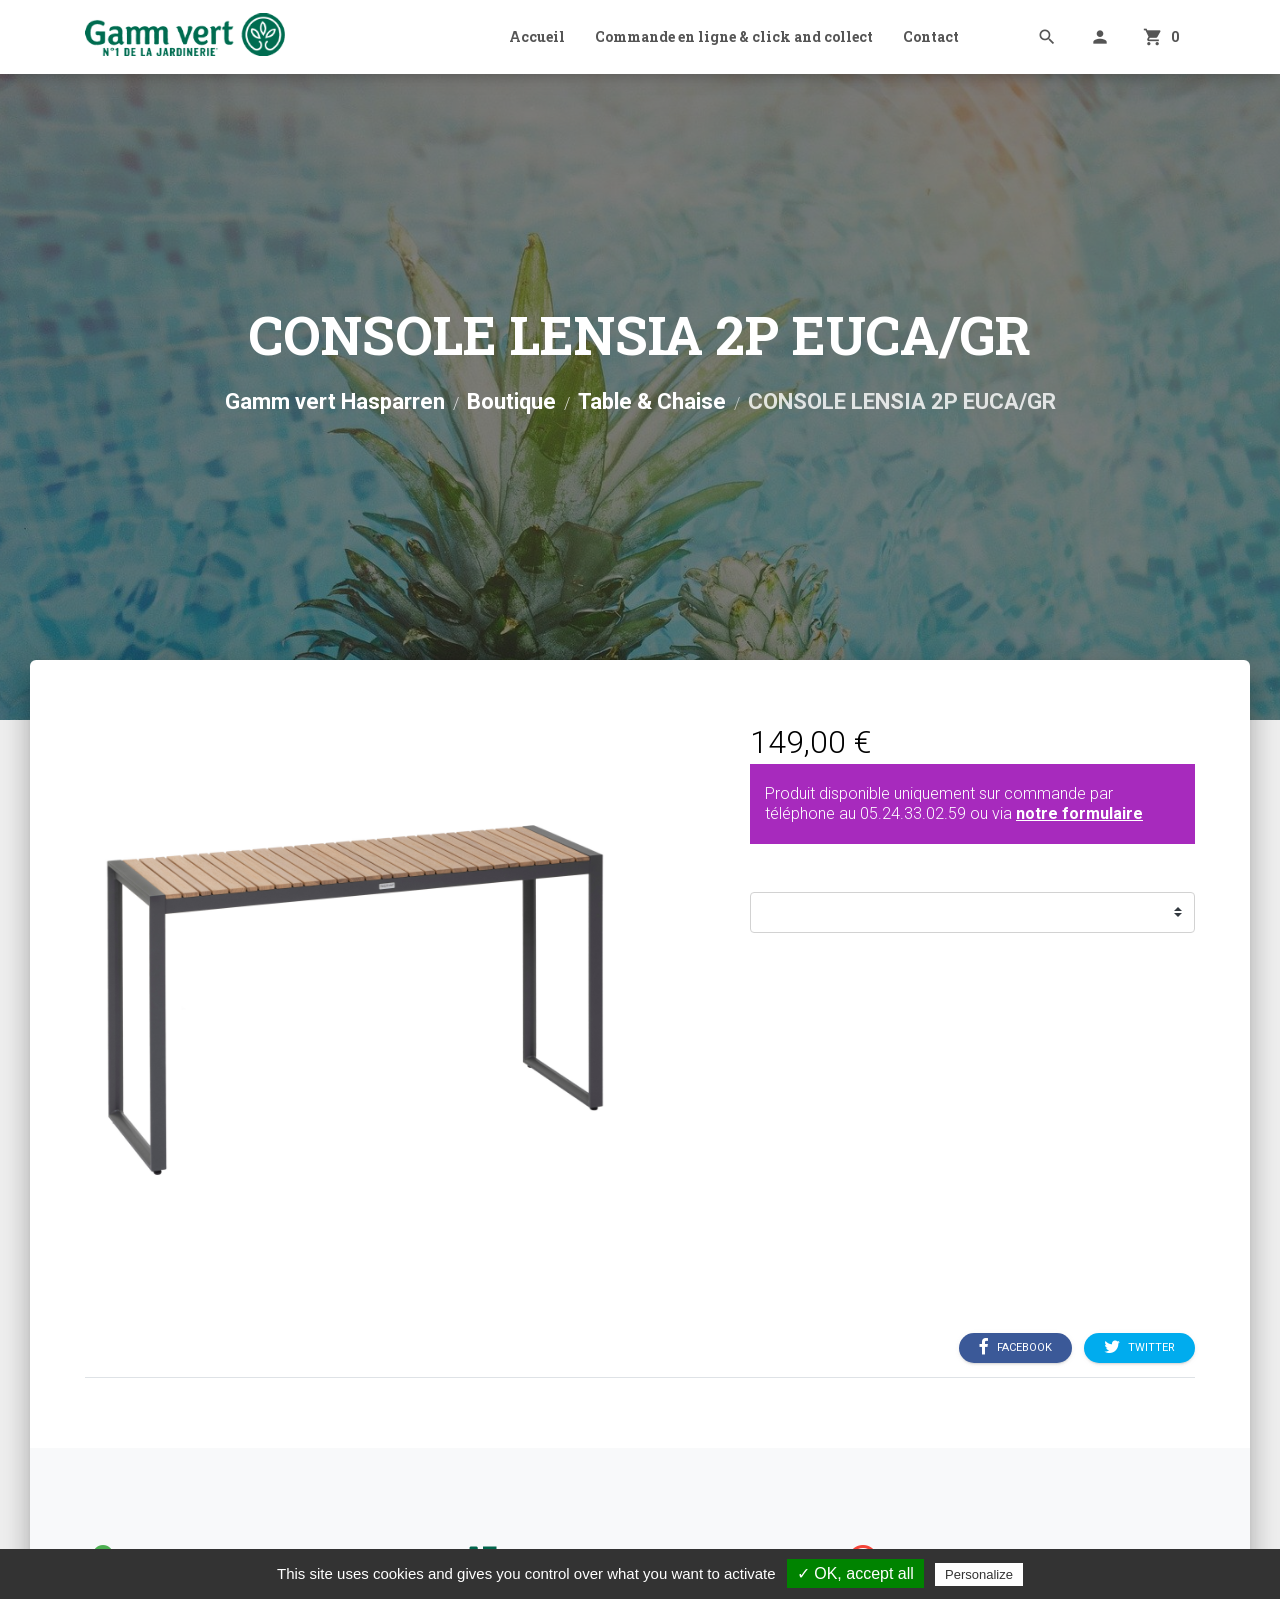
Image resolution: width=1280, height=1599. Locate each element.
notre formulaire (1079, 813)
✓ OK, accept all (855, 1573)
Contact (931, 36)
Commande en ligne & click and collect (734, 36)
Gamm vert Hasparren (335, 401)
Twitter (1139, 1347)
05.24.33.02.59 (913, 813)
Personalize (979, 1574)
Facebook (1015, 1347)
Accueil (537, 36)
